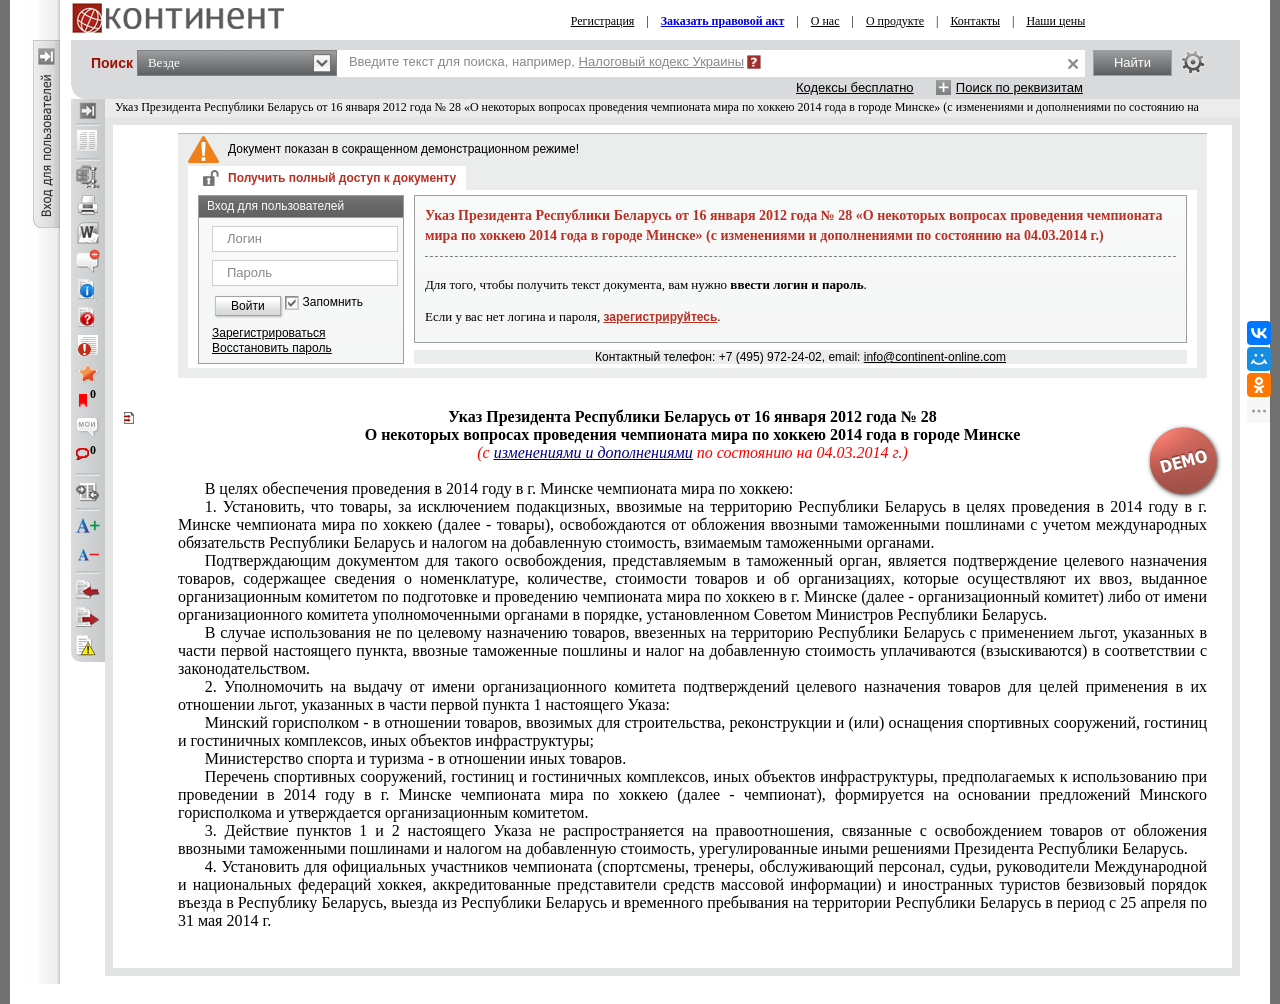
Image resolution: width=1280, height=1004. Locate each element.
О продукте (895, 21)
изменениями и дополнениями (593, 452)
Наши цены (1055, 21)
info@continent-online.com (935, 357)
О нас (825, 21)
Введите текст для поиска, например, (546, 61)
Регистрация (603, 21)
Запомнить (333, 302)
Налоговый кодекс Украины (662, 61)
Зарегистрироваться (268, 333)
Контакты (975, 21)
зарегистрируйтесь (661, 317)
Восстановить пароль (272, 348)
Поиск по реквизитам (1019, 87)
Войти (248, 306)
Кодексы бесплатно (855, 87)
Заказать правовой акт (723, 21)
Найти (1132, 62)
